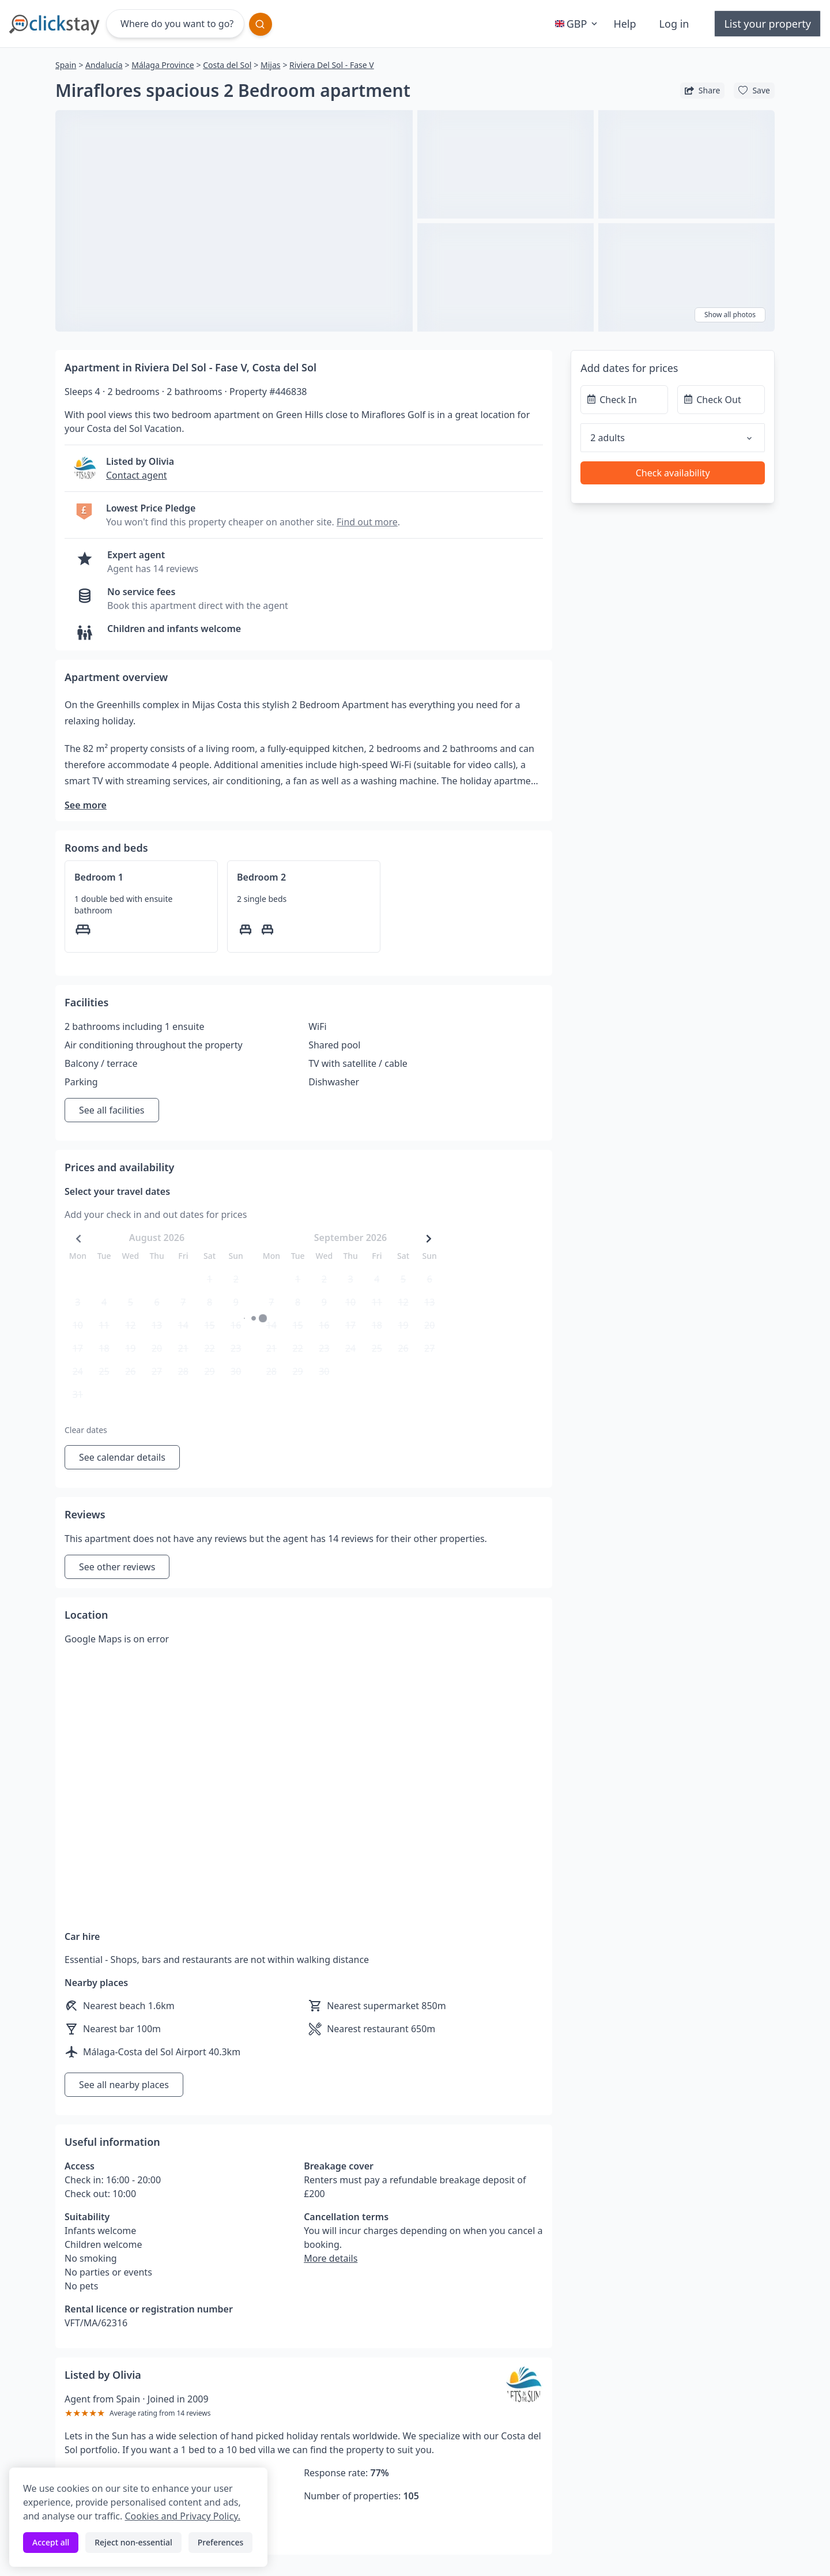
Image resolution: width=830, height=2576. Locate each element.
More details (330, 2258)
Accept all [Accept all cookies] (50, 2542)
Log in (674, 24)
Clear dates (86, 1429)
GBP (577, 24)
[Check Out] (721, 399)
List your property (767, 24)
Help (624, 24)
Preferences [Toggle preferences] (220, 2542)
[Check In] (624, 399)
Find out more (367, 522)
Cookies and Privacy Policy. (182, 2516)
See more (86, 805)
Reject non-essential (133, 2542)
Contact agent (136, 475)
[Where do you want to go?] (175, 23)
